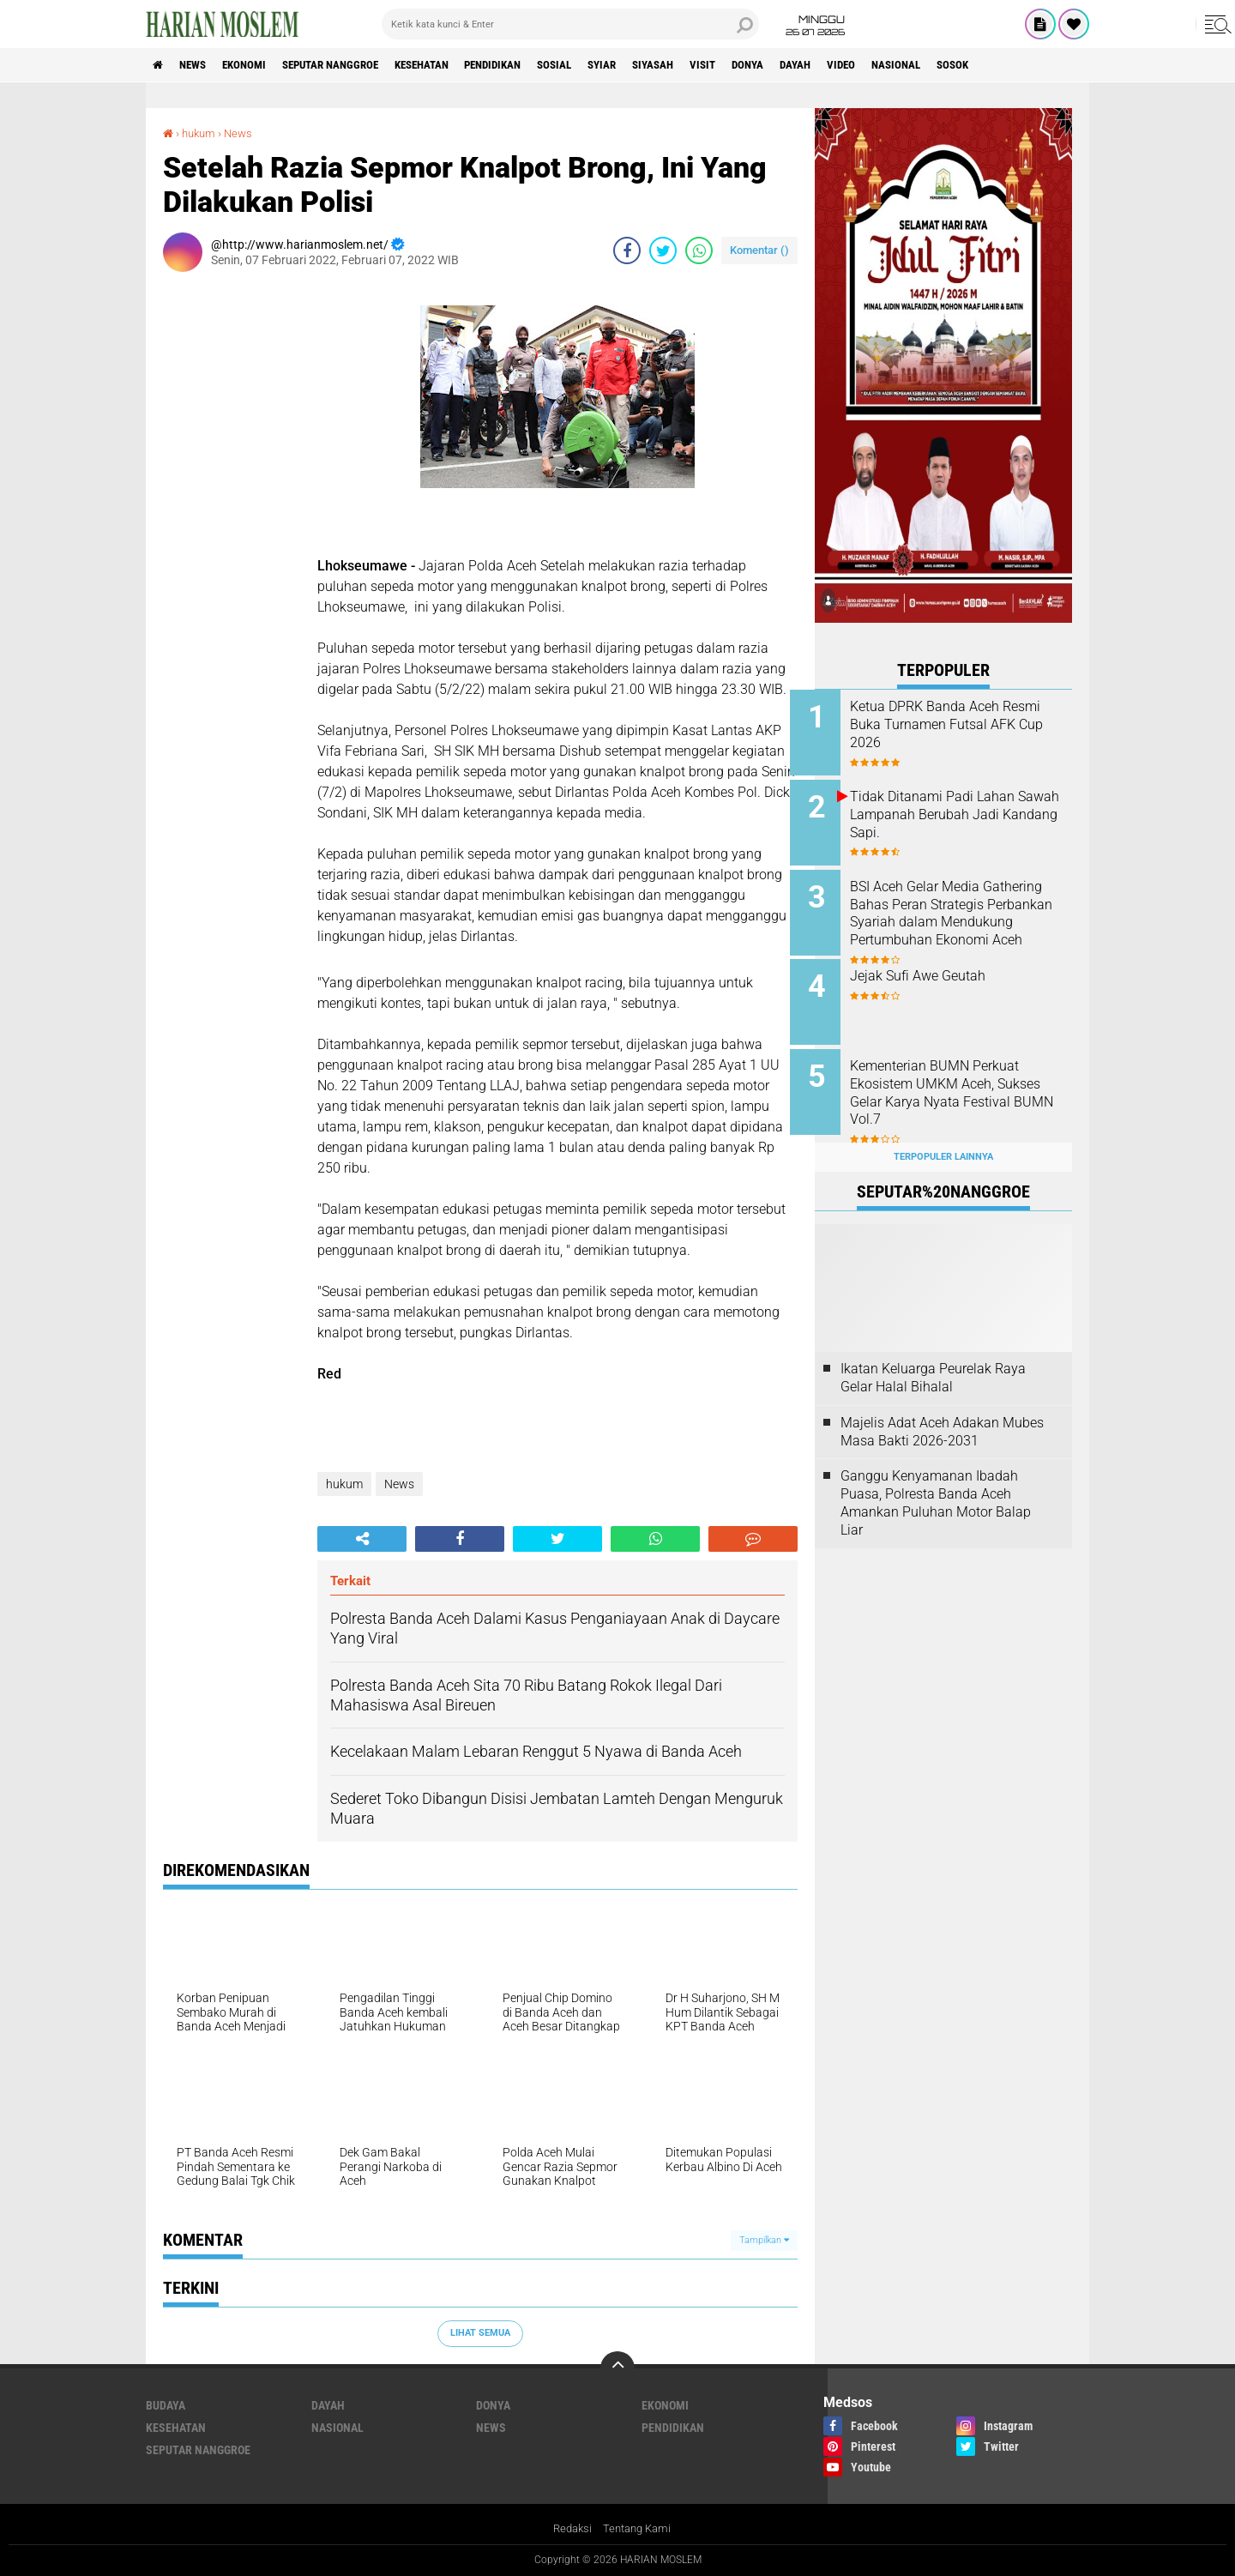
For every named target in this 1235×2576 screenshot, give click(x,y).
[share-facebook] (627, 250)
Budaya (165, 2405)
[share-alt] (362, 1539)
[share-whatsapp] (699, 250)
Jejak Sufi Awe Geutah (942, 966)
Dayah (878, 65)
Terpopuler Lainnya (943, 1137)
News (200, 65)
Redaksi (570, 2528)
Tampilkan (764, 2239)
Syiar (660, 65)
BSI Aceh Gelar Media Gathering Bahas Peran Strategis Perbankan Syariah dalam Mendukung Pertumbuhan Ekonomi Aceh (961, 915)
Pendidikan (537, 65)
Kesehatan (456, 65)
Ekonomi (258, 65)
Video (929, 65)
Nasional (990, 65)
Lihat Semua (480, 2332)
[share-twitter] (663, 250)
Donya (824, 65)
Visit (773, 65)
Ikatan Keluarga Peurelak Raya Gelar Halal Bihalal (933, 1359)
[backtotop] (617, 2368)
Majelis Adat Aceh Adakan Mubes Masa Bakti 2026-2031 (942, 1412)
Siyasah (718, 65)
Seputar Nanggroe (354, 65)
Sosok (1053, 65)
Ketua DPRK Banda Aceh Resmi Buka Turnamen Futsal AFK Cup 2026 (964, 724)
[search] (570, 24)
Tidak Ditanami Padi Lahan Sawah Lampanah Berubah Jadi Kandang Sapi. (957, 811)
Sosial (606, 65)
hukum (201, 133)
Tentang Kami (639, 2528)
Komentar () (759, 250)
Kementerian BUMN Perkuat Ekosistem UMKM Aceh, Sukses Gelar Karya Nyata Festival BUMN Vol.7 (959, 1079)
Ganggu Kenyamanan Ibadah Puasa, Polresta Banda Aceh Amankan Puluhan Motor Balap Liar (935, 1483)
